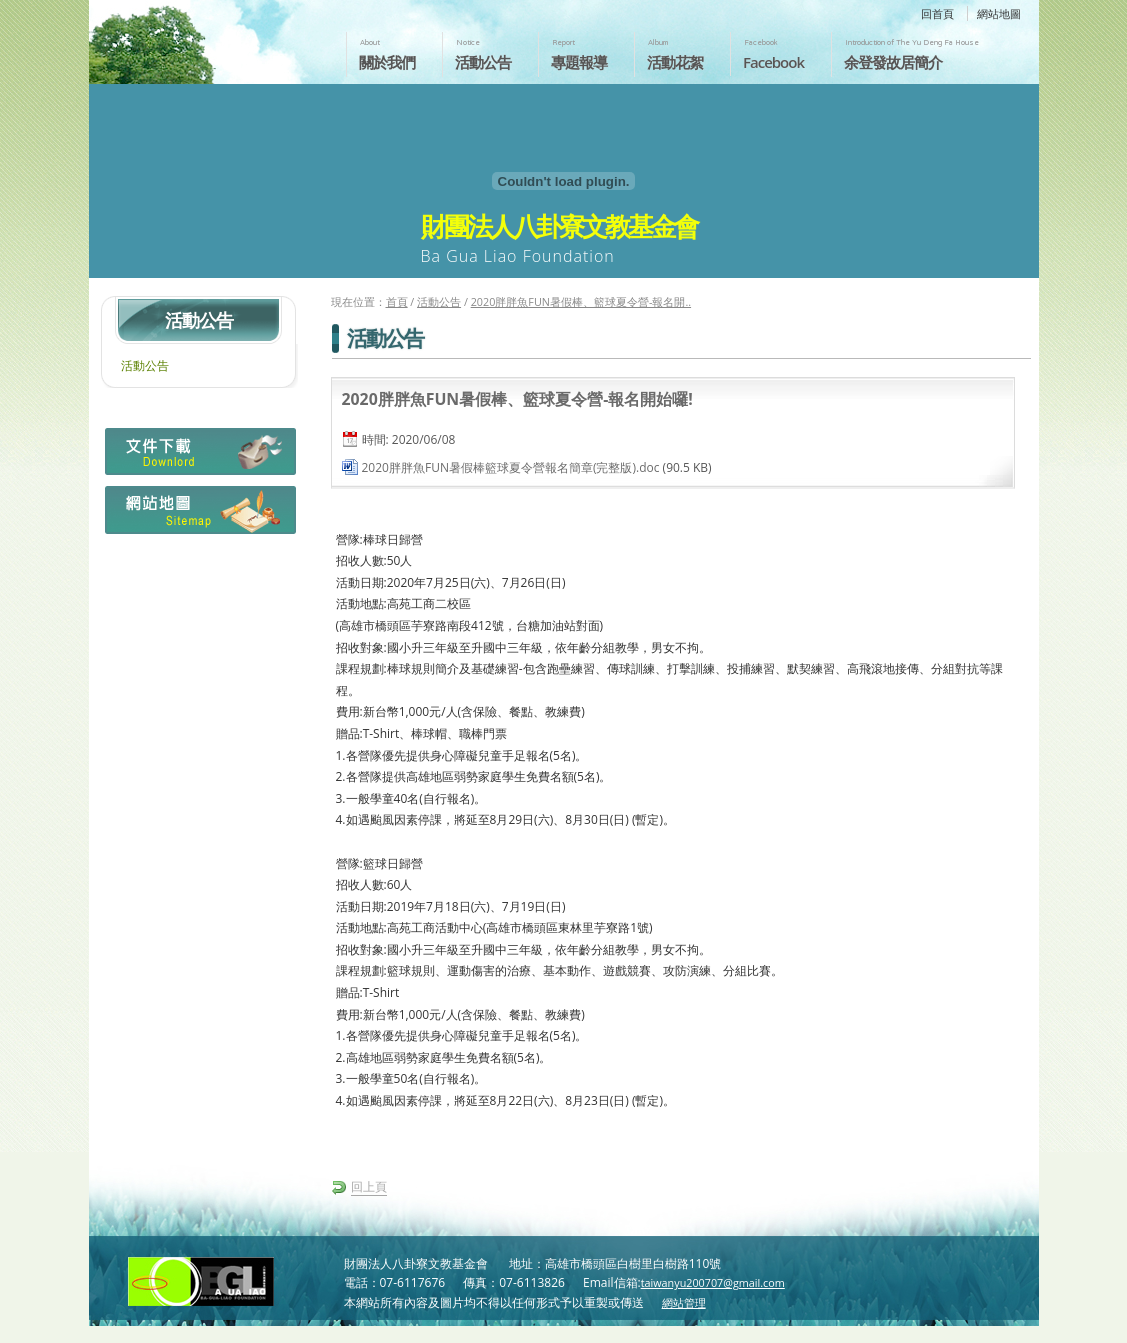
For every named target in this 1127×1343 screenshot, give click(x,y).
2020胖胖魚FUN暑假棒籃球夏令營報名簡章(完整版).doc (511, 467)
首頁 (397, 301)
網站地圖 (999, 13)
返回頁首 (1090, 1326)
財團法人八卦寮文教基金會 (207, 37)
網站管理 (684, 1302)
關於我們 (387, 62)
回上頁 (369, 1186)
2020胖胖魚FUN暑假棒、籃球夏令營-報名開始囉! (517, 399)
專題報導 (579, 62)
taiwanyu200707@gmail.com (713, 1282)
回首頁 (937, 13)
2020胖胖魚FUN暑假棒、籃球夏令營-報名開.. (581, 301)
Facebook (773, 62)
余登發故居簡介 (893, 62)
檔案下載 (198, 457)
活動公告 (483, 62)
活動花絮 (675, 62)
